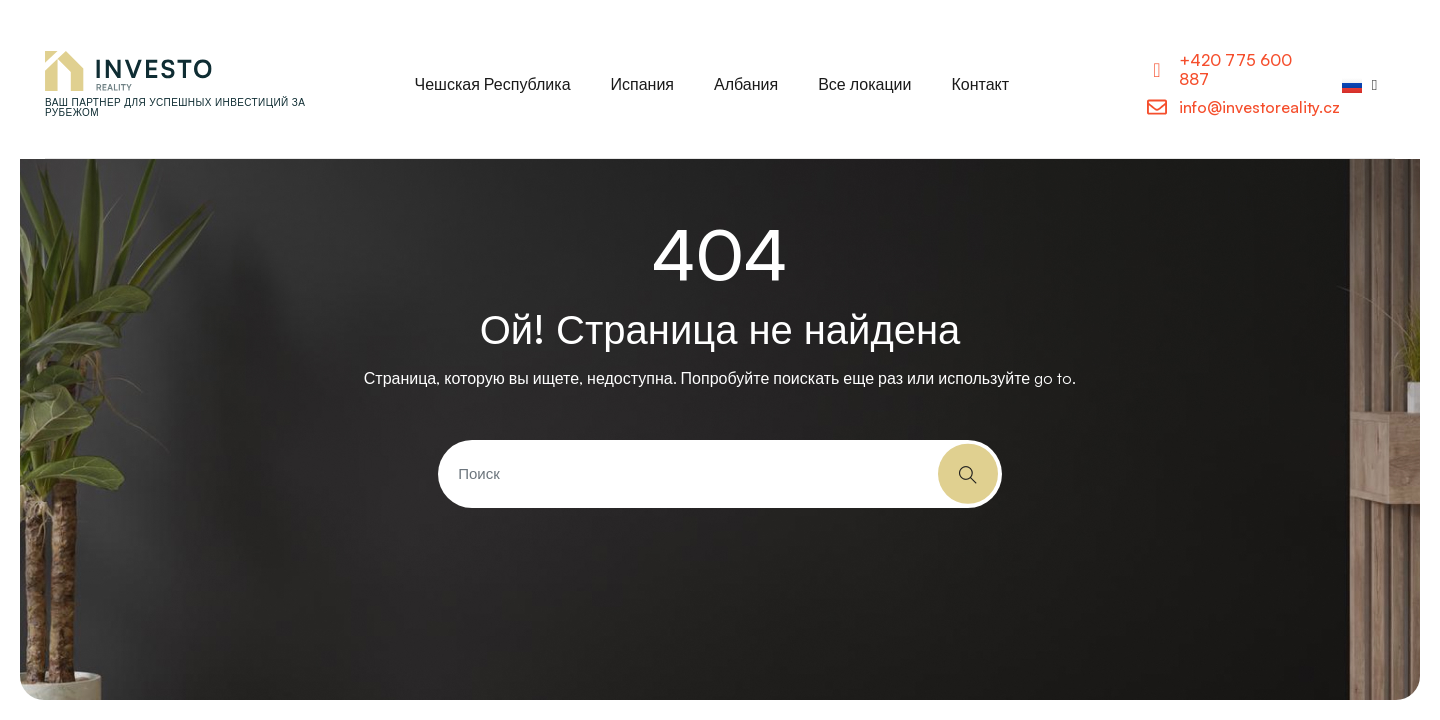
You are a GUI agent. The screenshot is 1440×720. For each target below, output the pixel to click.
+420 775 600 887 (1235, 69)
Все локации (864, 84)
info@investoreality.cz (1259, 107)
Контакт (980, 84)
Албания (746, 84)
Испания (643, 84)
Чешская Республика (493, 84)
